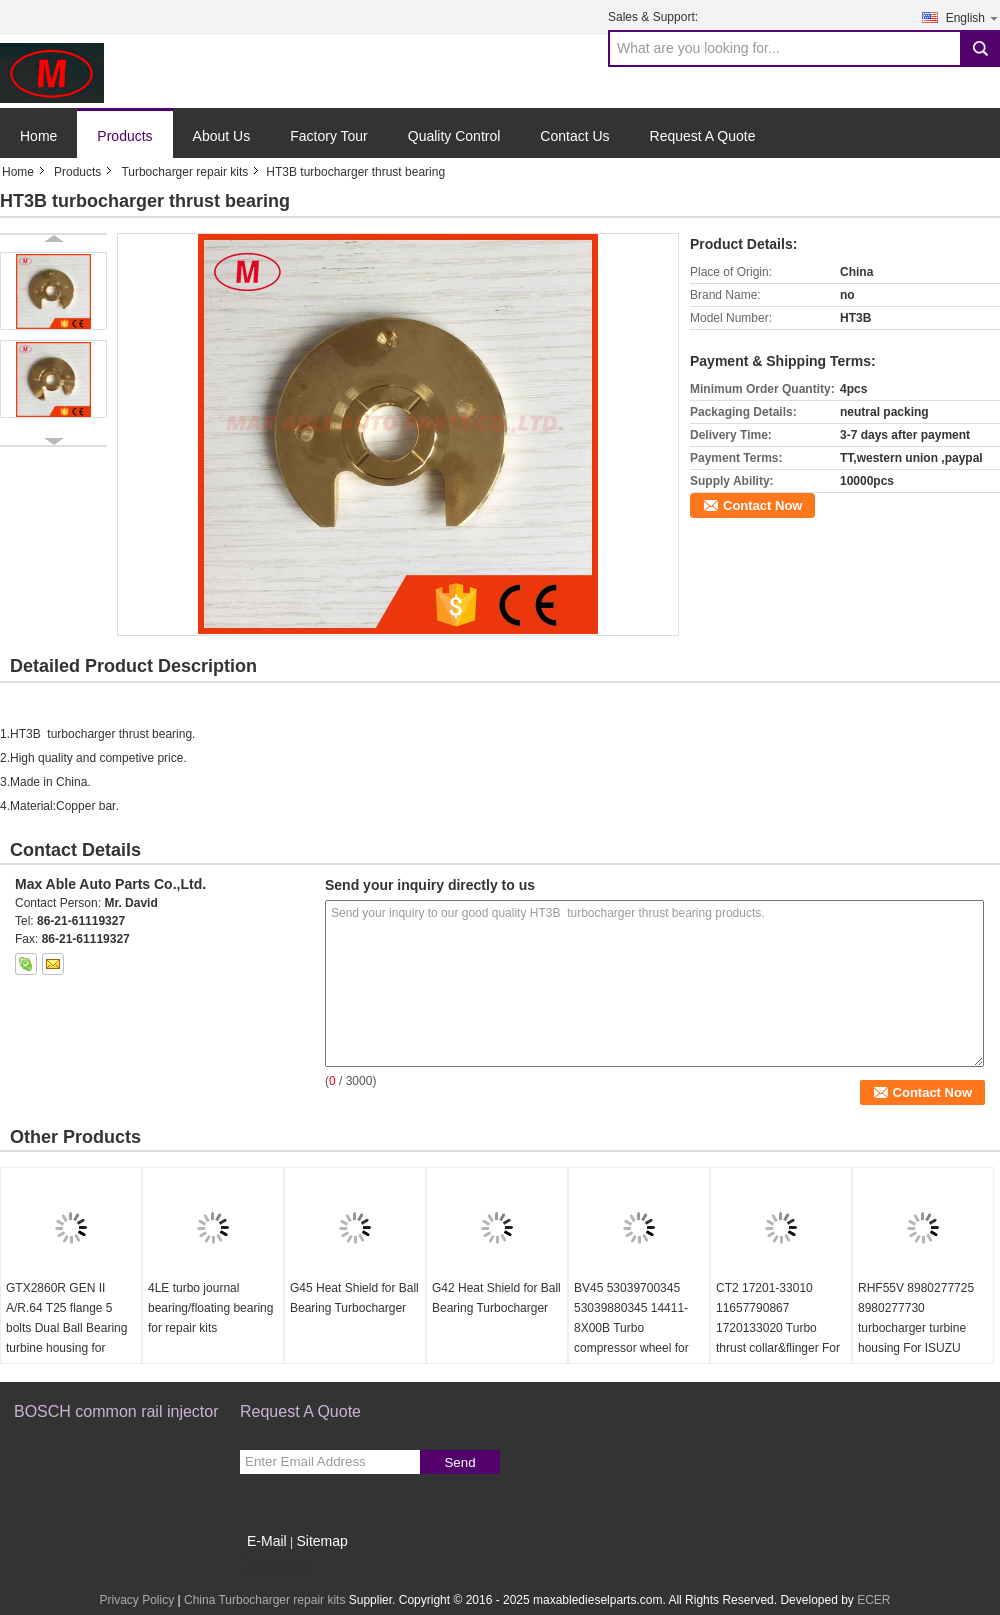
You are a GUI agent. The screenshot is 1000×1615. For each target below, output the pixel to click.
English (973, 17)
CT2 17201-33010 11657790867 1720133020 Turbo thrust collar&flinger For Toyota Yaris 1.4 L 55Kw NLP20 (780, 1338)
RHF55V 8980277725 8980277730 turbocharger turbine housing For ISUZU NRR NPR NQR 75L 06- (922, 1328)
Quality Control (454, 136)
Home (38, 136)
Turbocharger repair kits (184, 172)
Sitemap (321, 1541)
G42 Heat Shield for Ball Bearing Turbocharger (496, 1298)
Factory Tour (329, 136)
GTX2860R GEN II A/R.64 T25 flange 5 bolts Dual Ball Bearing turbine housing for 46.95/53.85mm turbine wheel (67, 1338)
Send (459, 1462)
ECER (873, 1600)
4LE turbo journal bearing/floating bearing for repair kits (210, 1308)
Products (124, 136)
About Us (222, 136)
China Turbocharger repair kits (264, 1600)
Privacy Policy (136, 1600)
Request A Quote (703, 136)
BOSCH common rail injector (116, 1411)
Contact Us (574, 136)
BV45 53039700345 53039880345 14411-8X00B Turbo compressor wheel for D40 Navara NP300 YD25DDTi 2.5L (631, 1338)
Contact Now (762, 505)
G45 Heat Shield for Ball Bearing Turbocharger (354, 1298)
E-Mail (267, 1541)
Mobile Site (275, 1566)
